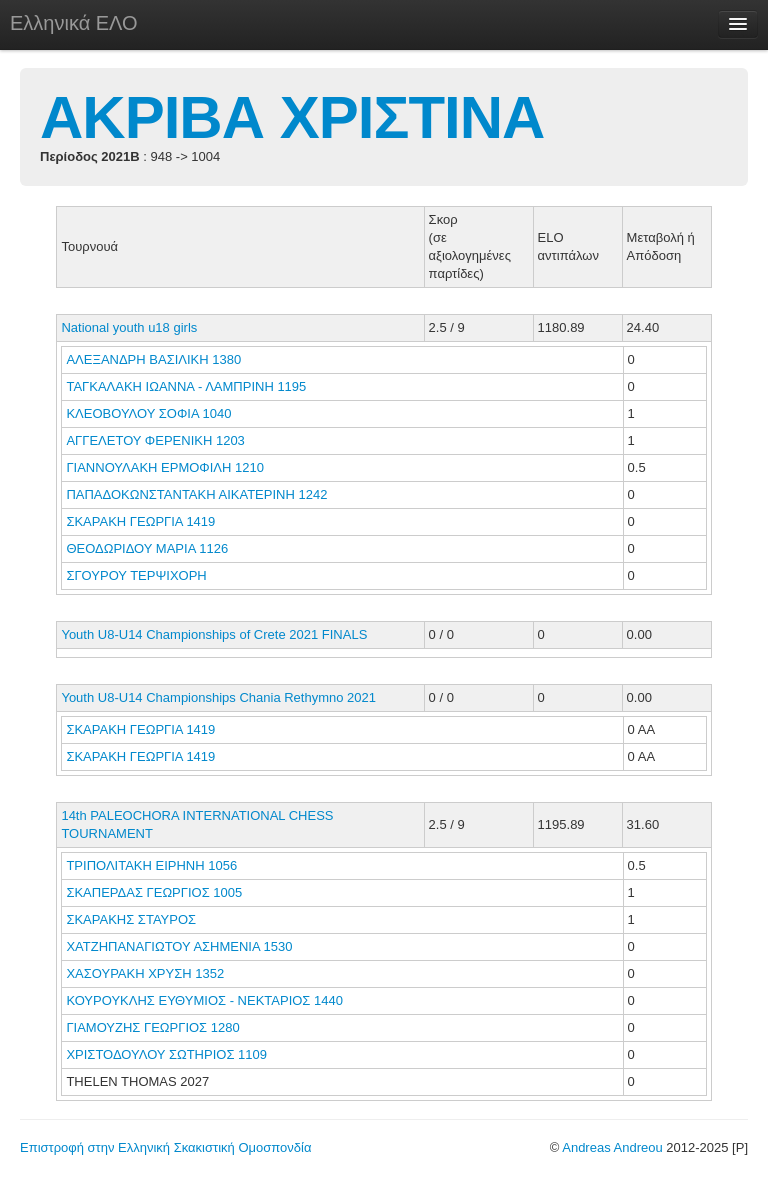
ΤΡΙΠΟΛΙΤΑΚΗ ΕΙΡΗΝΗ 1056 (151, 865)
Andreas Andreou (612, 1147)
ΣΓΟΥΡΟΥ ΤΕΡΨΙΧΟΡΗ (138, 575)
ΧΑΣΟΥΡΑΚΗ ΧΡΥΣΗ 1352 (145, 973)
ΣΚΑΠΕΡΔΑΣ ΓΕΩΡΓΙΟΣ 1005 (154, 892)
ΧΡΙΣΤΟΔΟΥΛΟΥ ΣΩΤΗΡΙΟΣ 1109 (166, 1054)
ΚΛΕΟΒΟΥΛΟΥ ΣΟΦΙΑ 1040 (148, 413)
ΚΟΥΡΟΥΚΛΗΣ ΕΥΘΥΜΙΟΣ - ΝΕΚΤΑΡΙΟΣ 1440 (204, 1000)
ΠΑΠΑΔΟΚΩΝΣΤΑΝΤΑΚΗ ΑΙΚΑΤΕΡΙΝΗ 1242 (196, 494)
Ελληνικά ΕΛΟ (74, 23)
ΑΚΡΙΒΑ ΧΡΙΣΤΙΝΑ (292, 117)
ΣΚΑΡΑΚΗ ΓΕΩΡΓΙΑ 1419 (140, 521)
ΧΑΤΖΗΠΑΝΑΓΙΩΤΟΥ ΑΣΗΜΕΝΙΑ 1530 (179, 946)
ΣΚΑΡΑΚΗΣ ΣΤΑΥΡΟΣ (132, 919)
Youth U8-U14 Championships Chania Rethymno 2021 (218, 697)
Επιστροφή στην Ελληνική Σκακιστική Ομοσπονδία (165, 1147)
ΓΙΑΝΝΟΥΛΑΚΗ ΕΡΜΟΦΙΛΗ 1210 (165, 467)
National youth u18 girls (129, 327)
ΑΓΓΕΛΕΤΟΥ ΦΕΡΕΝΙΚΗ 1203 (155, 440)
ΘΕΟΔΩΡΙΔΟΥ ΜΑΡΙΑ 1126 (147, 548)
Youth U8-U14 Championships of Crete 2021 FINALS (214, 634)
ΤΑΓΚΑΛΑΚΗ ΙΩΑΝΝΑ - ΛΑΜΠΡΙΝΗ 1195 (186, 386)
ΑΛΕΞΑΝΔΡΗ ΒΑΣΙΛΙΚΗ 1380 (153, 359)
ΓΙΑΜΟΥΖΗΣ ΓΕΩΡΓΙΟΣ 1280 (152, 1027)
